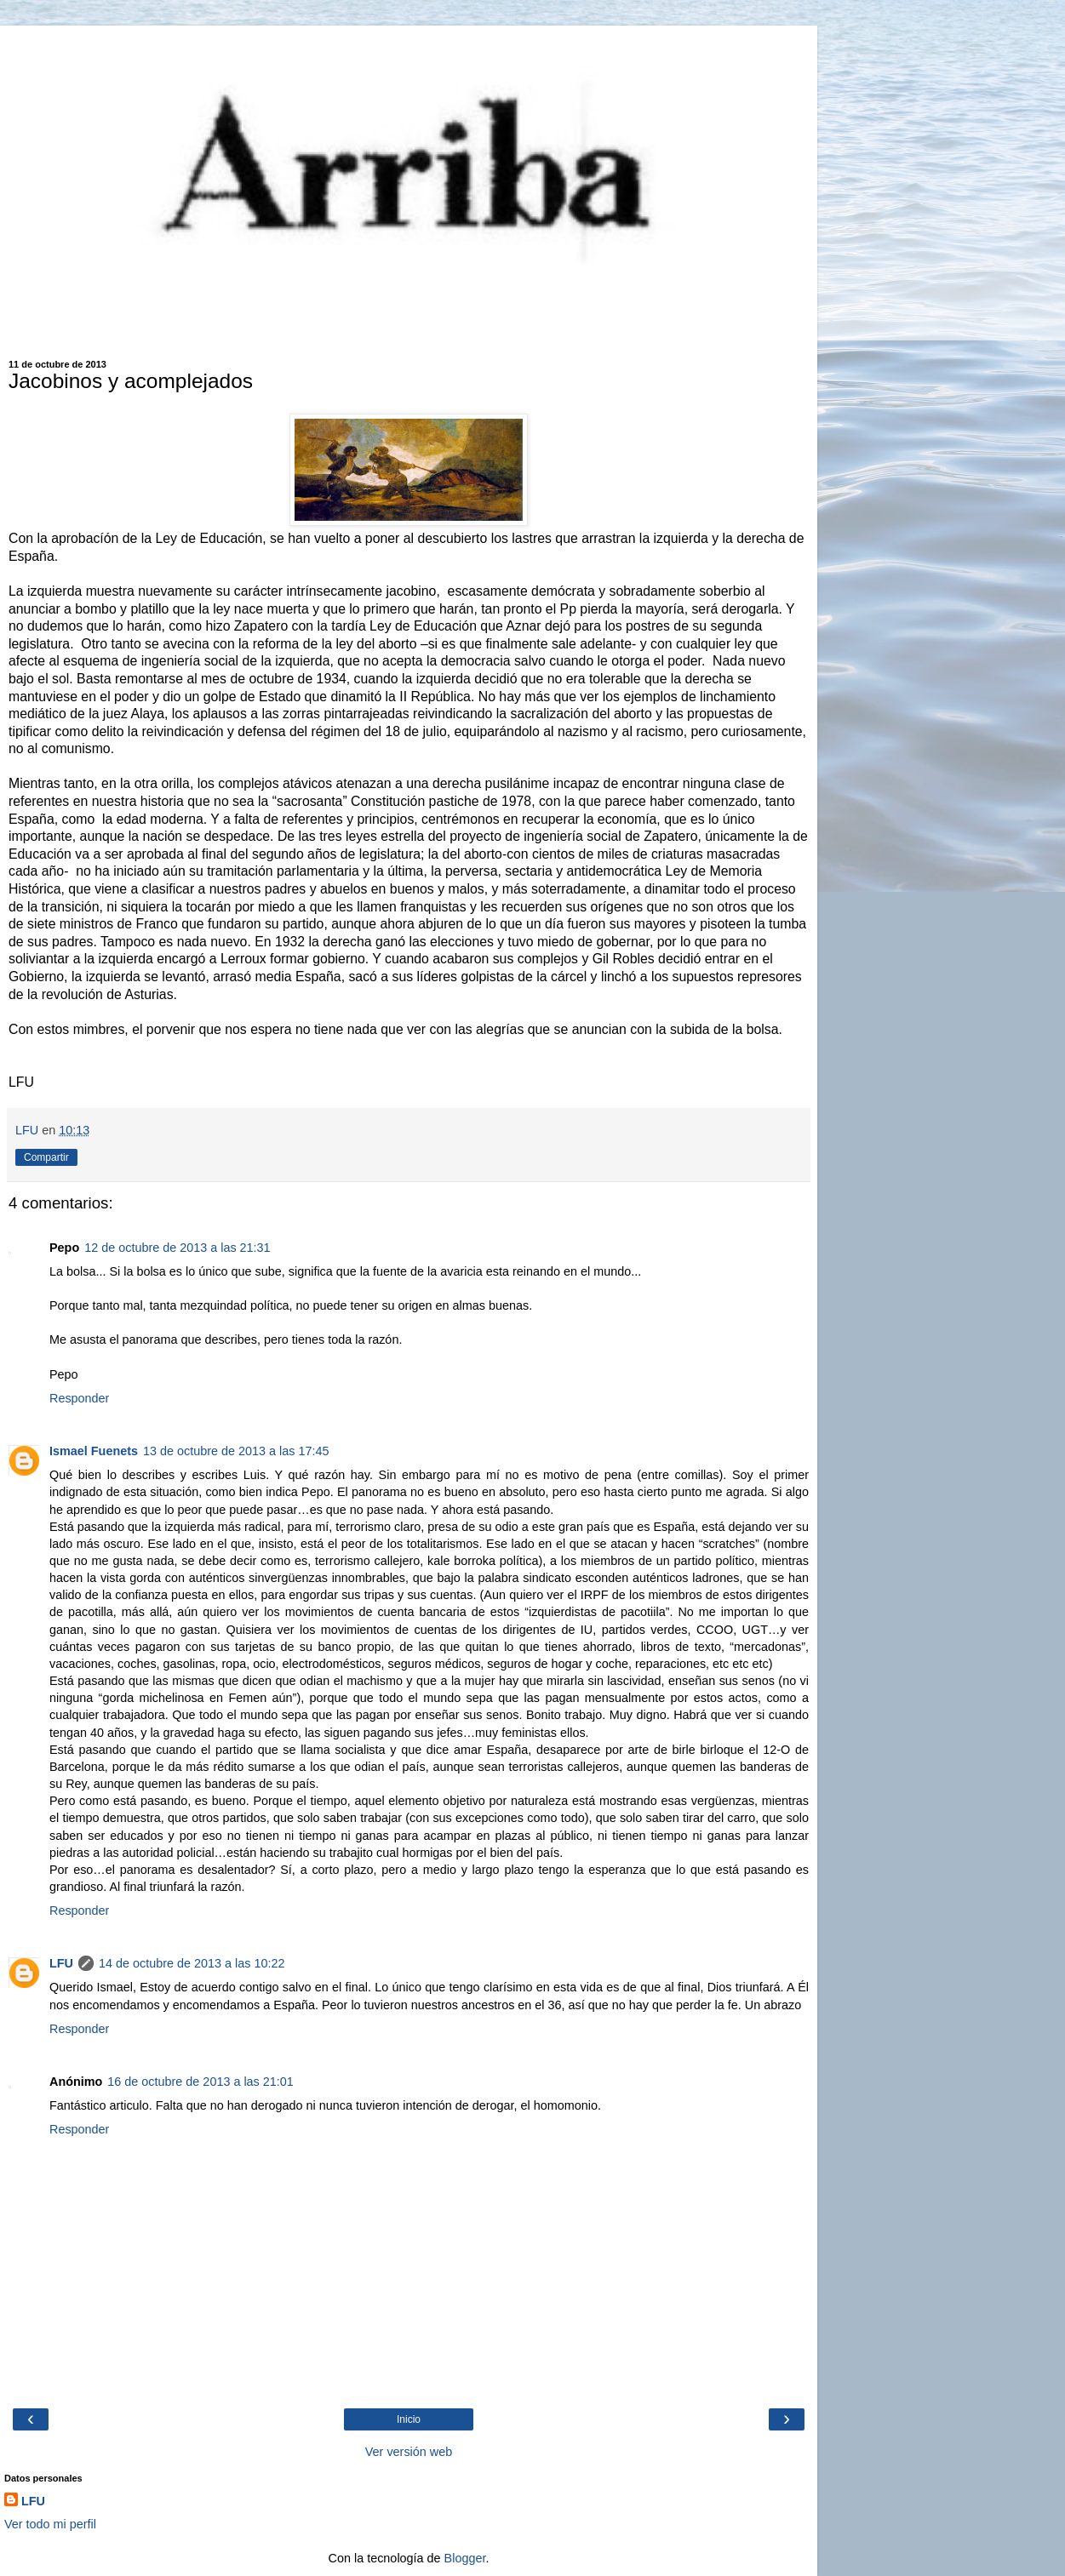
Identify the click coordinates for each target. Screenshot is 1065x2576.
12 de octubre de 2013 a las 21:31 (177, 1247)
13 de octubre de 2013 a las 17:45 (236, 1451)
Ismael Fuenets (93, 1451)
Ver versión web (408, 2452)
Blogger (465, 2558)
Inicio (409, 2419)
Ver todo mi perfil (50, 2524)
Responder (79, 1398)
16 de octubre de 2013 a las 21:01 (200, 2081)
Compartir (46, 1157)
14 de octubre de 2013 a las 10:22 (191, 1963)
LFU (61, 1963)
